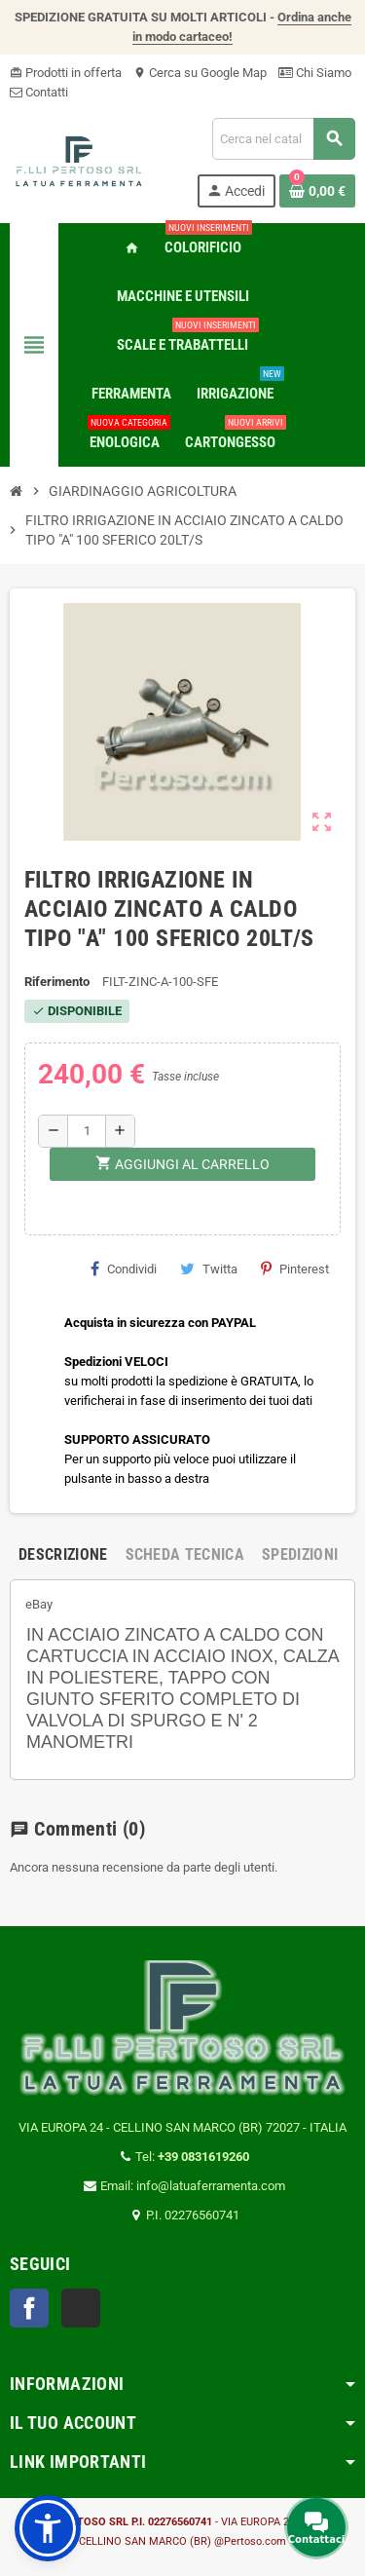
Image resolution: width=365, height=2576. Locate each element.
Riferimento (57, 981)
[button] (47, 2528)
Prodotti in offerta (66, 72)
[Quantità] (86, 1131)
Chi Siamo (314, 72)
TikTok (80, 2308)
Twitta (208, 1268)
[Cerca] (283, 139)
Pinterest (295, 1268)
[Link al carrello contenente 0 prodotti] (317, 191)
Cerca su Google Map (200, 72)
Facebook (29, 2308)
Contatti (39, 92)
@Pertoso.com (250, 2541)
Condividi (124, 1268)
